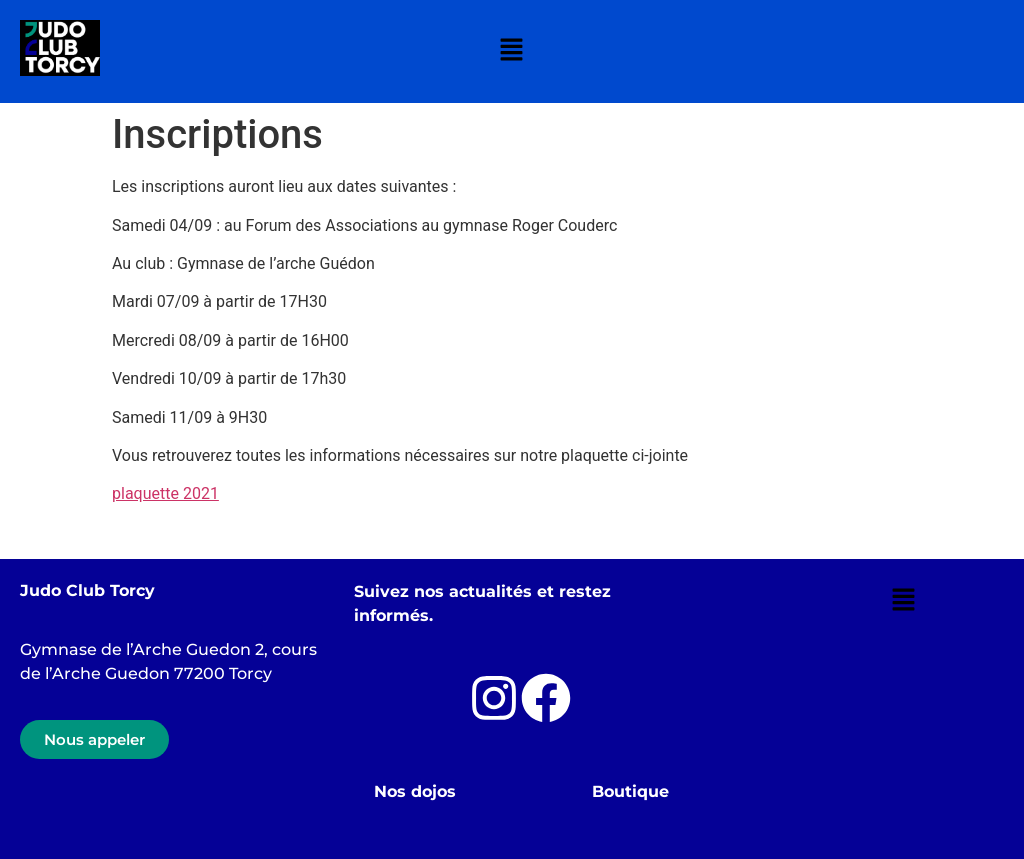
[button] (512, 51)
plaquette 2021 (165, 493)
